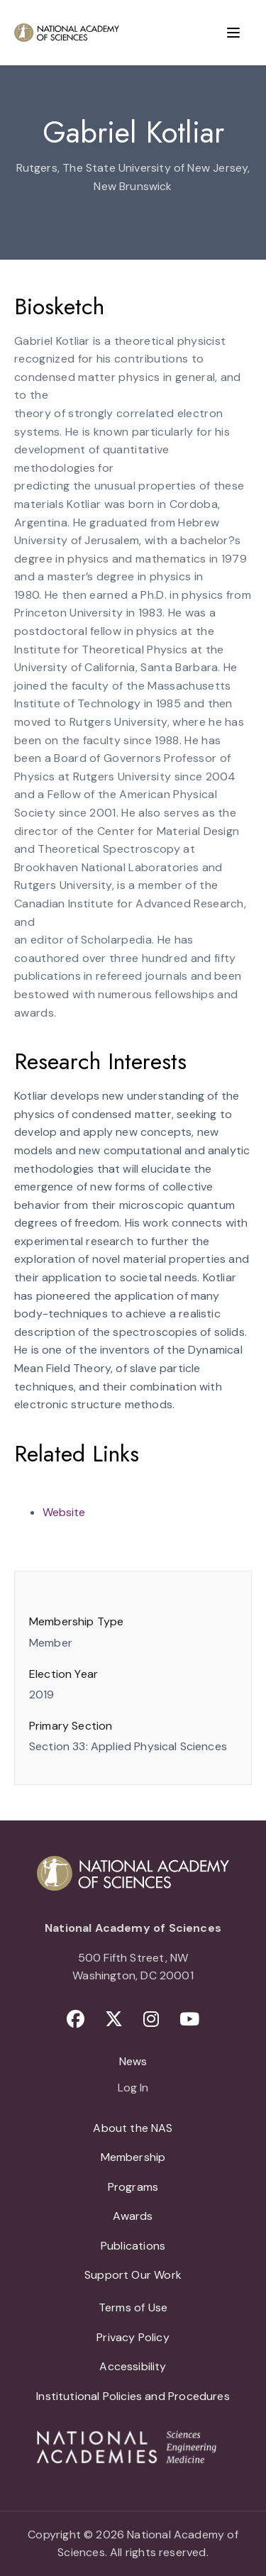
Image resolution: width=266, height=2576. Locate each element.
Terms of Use (133, 2307)
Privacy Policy (133, 2337)
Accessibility (132, 2366)
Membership (133, 2157)
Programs (133, 2186)
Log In (133, 2088)
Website (64, 1512)
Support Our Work (133, 2274)
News (133, 2061)
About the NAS (132, 2128)
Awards (133, 2216)
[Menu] (233, 32)
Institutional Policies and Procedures (133, 2396)
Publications (133, 2245)
